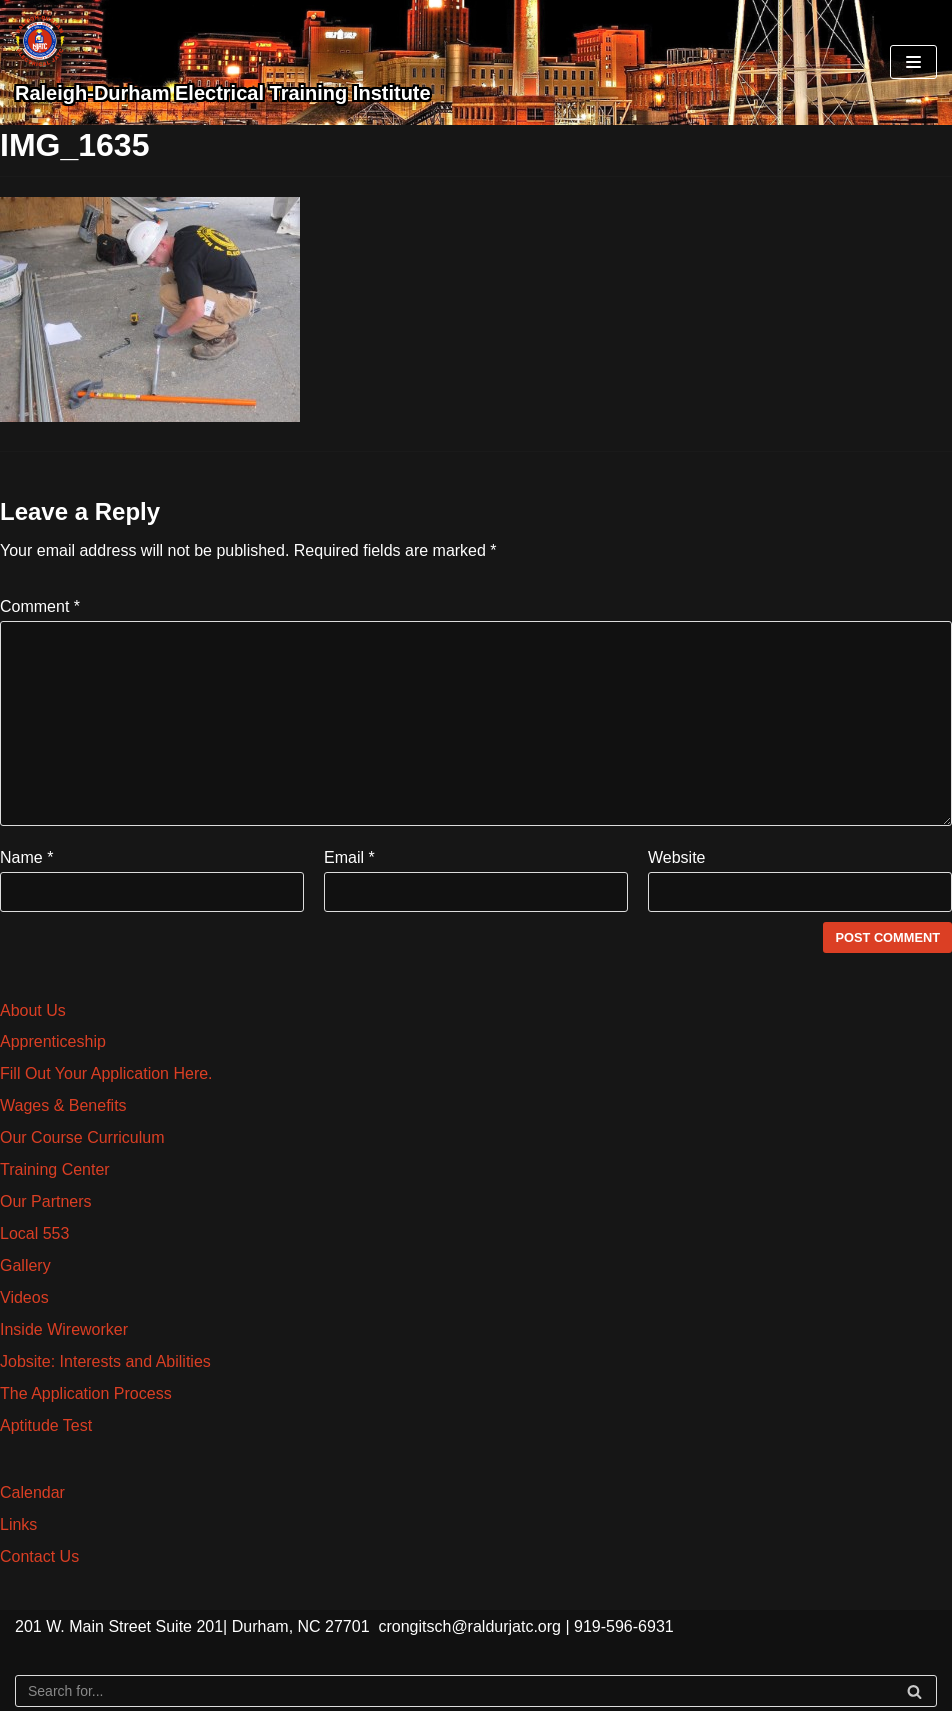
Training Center (55, 1169)
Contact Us (39, 1556)
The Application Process (86, 1393)
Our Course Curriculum (82, 1137)
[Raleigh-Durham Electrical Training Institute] (223, 62)
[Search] (476, 1691)
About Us (33, 1010)
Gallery (25, 1265)
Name (26, 857)
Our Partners (46, 1201)
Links (18, 1524)
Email (349, 857)
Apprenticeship (53, 1041)
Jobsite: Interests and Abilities (105, 1361)
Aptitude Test (46, 1425)
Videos (24, 1297)
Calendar (32, 1492)
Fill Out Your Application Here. (106, 1073)
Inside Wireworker (64, 1329)
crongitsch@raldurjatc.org (469, 1626)
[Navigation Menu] (913, 62)
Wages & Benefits (63, 1105)
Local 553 (34, 1233)
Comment (40, 606)
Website (677, 857)
